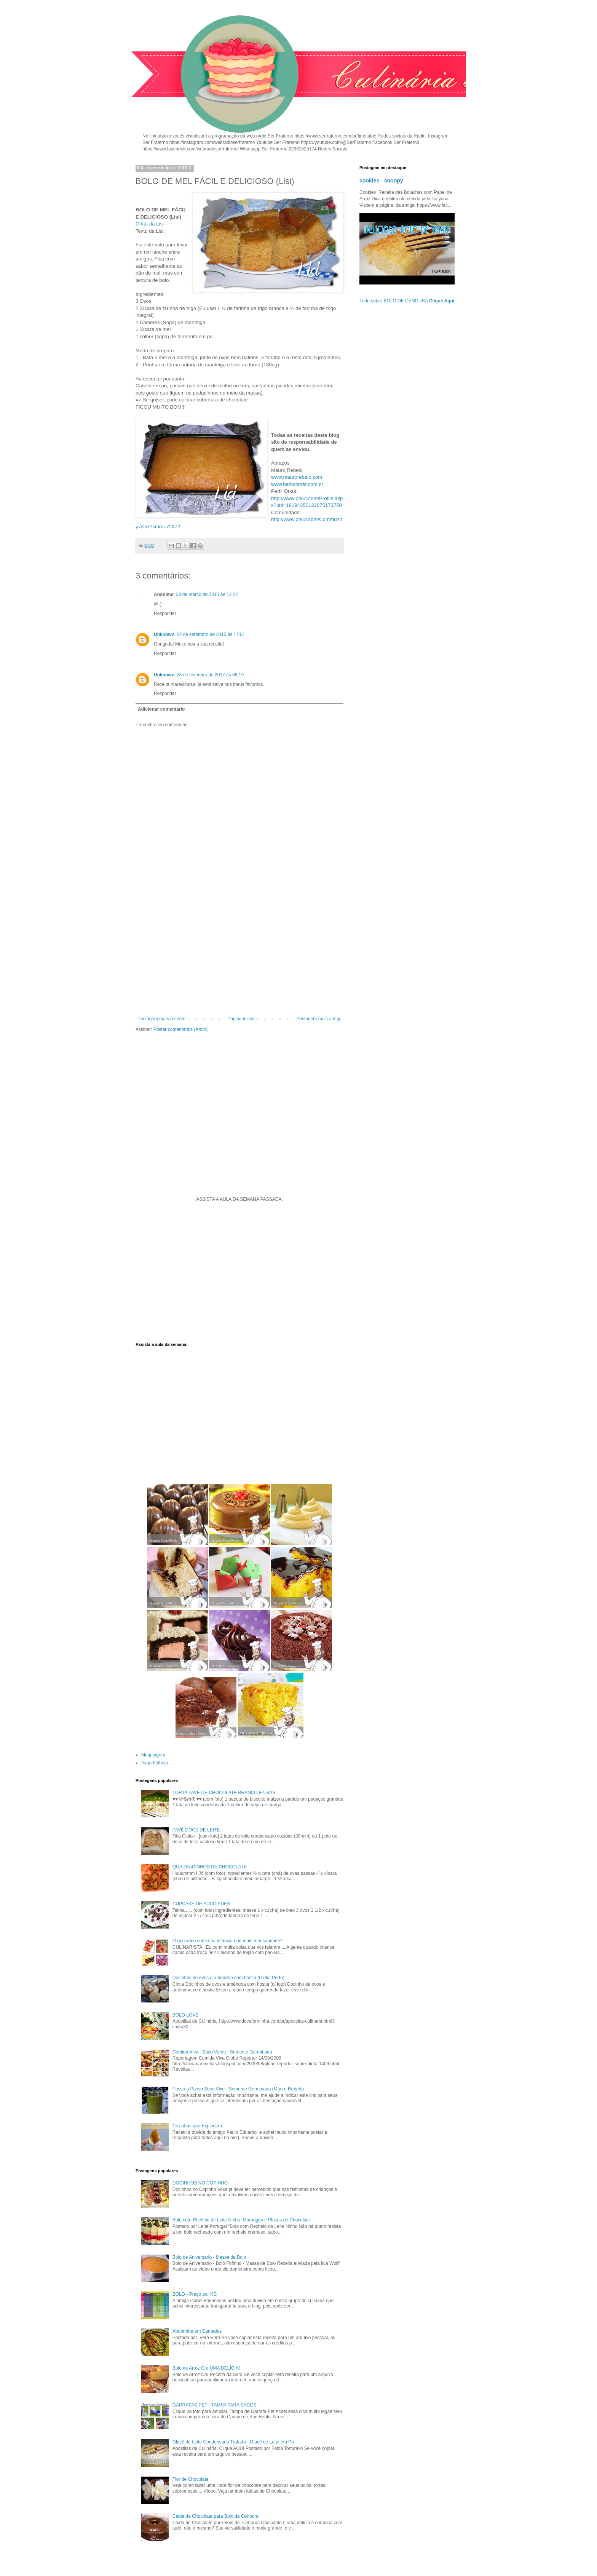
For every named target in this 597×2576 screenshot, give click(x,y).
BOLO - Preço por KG (194, 2294)
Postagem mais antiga (319, 1018)
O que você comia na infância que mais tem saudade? (227, 1940)
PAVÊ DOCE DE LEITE (196, 1830)
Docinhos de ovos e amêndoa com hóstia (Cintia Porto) (228, 1977)
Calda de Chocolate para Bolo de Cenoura (215, 2516)
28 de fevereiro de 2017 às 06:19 (210, 675)
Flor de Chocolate (190, 2479)
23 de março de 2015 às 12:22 (207, 594)
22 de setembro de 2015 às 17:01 (211, 634)
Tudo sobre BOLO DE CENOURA (406, 301)
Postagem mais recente (161, 1018)
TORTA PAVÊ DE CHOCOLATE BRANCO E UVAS (224, 1792)
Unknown (164, 634)
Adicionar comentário (161, 709)
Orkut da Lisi (150, 224)
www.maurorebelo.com (296, 477)
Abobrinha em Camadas (197, 2331)
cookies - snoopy (381, 180)
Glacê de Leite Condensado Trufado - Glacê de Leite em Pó (233, 2442)
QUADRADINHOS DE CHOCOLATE (209, 1867)
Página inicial (240, 1018)
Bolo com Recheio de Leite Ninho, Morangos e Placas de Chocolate (241, 2220)
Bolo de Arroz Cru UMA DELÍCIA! (206, 2368)
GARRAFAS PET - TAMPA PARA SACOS (214, 2405)
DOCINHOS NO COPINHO (200, 2183)
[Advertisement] (239, 953)
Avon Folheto (154, 1763)
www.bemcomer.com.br (297, 484)
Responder (165, 613)
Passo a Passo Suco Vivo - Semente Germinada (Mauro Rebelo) (238, 2089)
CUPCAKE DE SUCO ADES (201, 1903)
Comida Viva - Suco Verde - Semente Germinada (222, 2052)
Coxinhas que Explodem (197, 2126)
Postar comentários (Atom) (180, 1029)
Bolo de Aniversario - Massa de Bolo (209, 2257)
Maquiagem (153, 1755)
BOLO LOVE (185, 2015)
